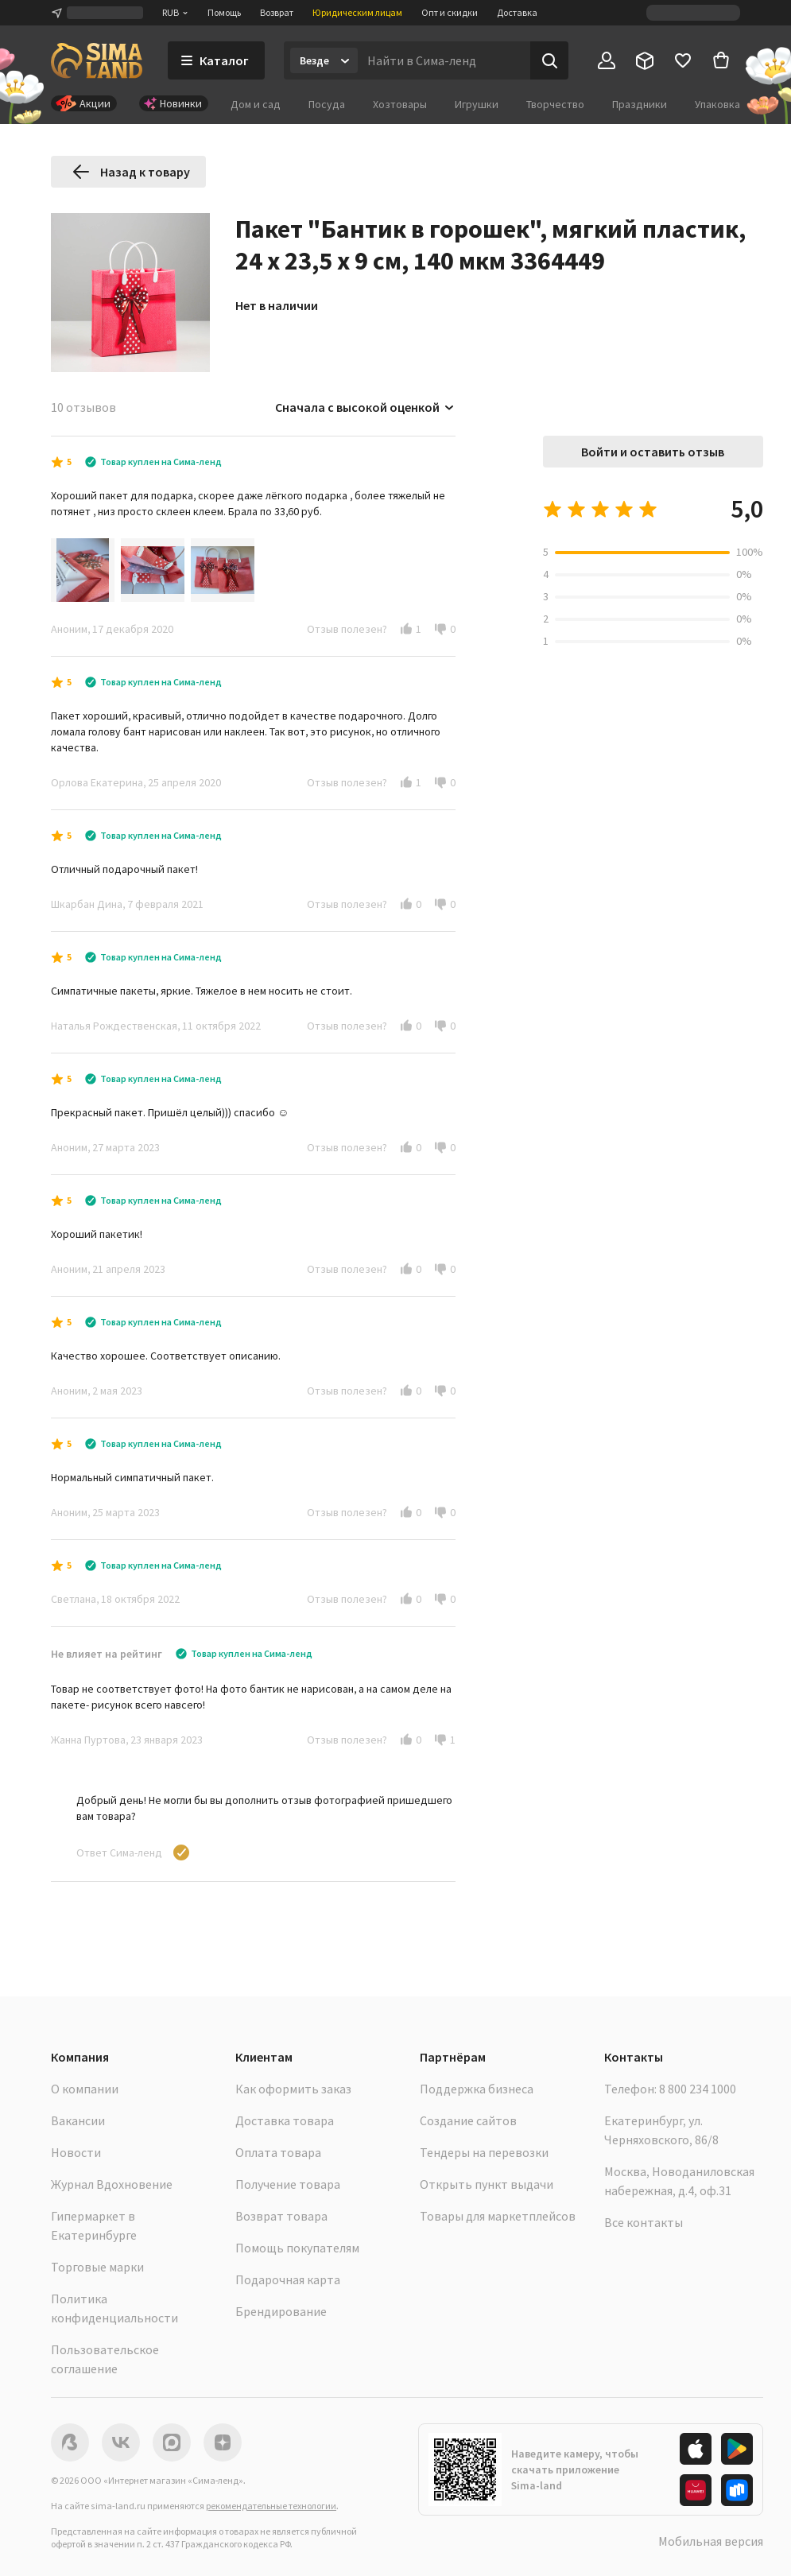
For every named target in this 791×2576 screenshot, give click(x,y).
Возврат (276, 12)
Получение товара (287, 2184)
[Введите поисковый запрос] (444, 60)
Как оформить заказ (293, 2089)
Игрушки (476, 104)
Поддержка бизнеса (476, 2089)
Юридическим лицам (357, 12)
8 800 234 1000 (697, 2089)
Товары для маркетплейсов (498, 2216)
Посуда (326, 104)
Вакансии (78, 2120)
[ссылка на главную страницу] (96, 60)
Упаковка (717, 104)
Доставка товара (284, 2120)
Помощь (224, 12)
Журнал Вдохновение (112, 2184)
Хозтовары (400, 104)
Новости (76, 2152)
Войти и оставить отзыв (652, 452)
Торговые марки (97, 2267)
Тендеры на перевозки (484, 2152)
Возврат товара (281, 2216)
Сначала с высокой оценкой (365, 407)
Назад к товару (131, 171)
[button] (406, 629)
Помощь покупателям (297, 2248)
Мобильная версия (710, 2541)
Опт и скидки (449, 12)
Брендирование (281, 2311)
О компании (84, 2089)
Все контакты (643, 2222)
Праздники (639, 104)
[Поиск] (549, 60)
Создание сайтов (468, 2120)
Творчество (555, 104)
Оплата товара (278, 2152)
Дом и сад (256, 104)
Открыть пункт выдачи (486, 2184)
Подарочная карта (287, 2279)
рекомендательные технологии (271, 2506)
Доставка (517, 12)
